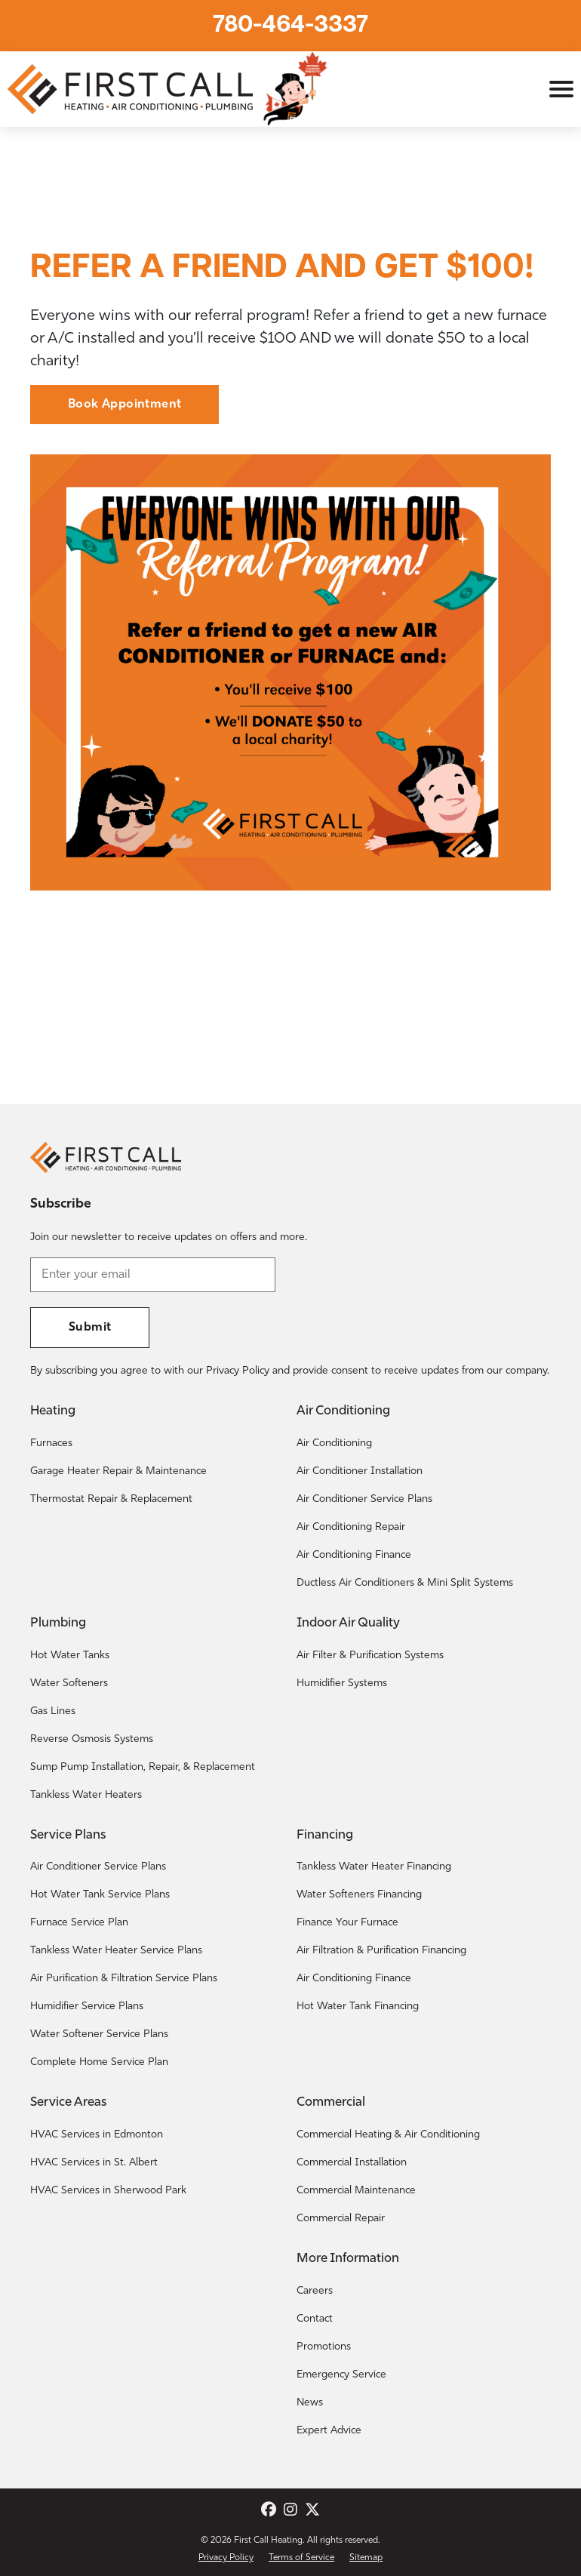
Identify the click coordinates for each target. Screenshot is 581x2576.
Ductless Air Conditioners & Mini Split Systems (405, 1583)
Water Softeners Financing (359, 1894)
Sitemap (366, 2557)
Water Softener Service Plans (99, 2034)
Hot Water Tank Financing (358, 2006)
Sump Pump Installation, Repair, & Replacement (142, 1767)
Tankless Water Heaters (86, 1795)
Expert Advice (329, 2430)
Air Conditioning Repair (351, 1527)
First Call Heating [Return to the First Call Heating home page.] (268, 2540)
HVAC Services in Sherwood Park (108, 2190)
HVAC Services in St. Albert (94, 2162)
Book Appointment (124, 405)
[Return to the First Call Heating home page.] (132, 89)
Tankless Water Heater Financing (374, 1867)
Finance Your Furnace (347, 1922)
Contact (315, 2319)
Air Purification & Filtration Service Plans (123, 1978)
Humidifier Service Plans (86, 2006)
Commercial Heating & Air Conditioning (388, 2135)
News (310, 2402)
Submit (90, 1328)
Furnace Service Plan (79, 1922)
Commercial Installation (352, 2162)
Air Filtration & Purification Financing (381, 1950)
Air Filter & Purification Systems (370, 1655)
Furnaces (51, 1443)
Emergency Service (341, 2375)
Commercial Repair (341, 2218)
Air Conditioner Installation (360, 1471)
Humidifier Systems (342, 1683)
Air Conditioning (334, 1443)
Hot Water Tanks (69, 1655)
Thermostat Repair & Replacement (111, 1499)
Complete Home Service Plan (99, 2062)
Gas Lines (52, 1711)
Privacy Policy (226, 2557)
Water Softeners (69, 1683)
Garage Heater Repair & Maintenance (118, 1471)
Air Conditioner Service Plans (364, 1499)
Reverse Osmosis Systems (91, 1739)
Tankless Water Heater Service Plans (116, 1950)
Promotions (324, 2347)
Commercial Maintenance (356, 2190)
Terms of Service (301, 2557)
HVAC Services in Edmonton (96, 2135)
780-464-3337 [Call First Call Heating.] (290, 26)
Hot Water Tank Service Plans (100, 1894)
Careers (315, 2291)
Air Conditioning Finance (354, 1555)
